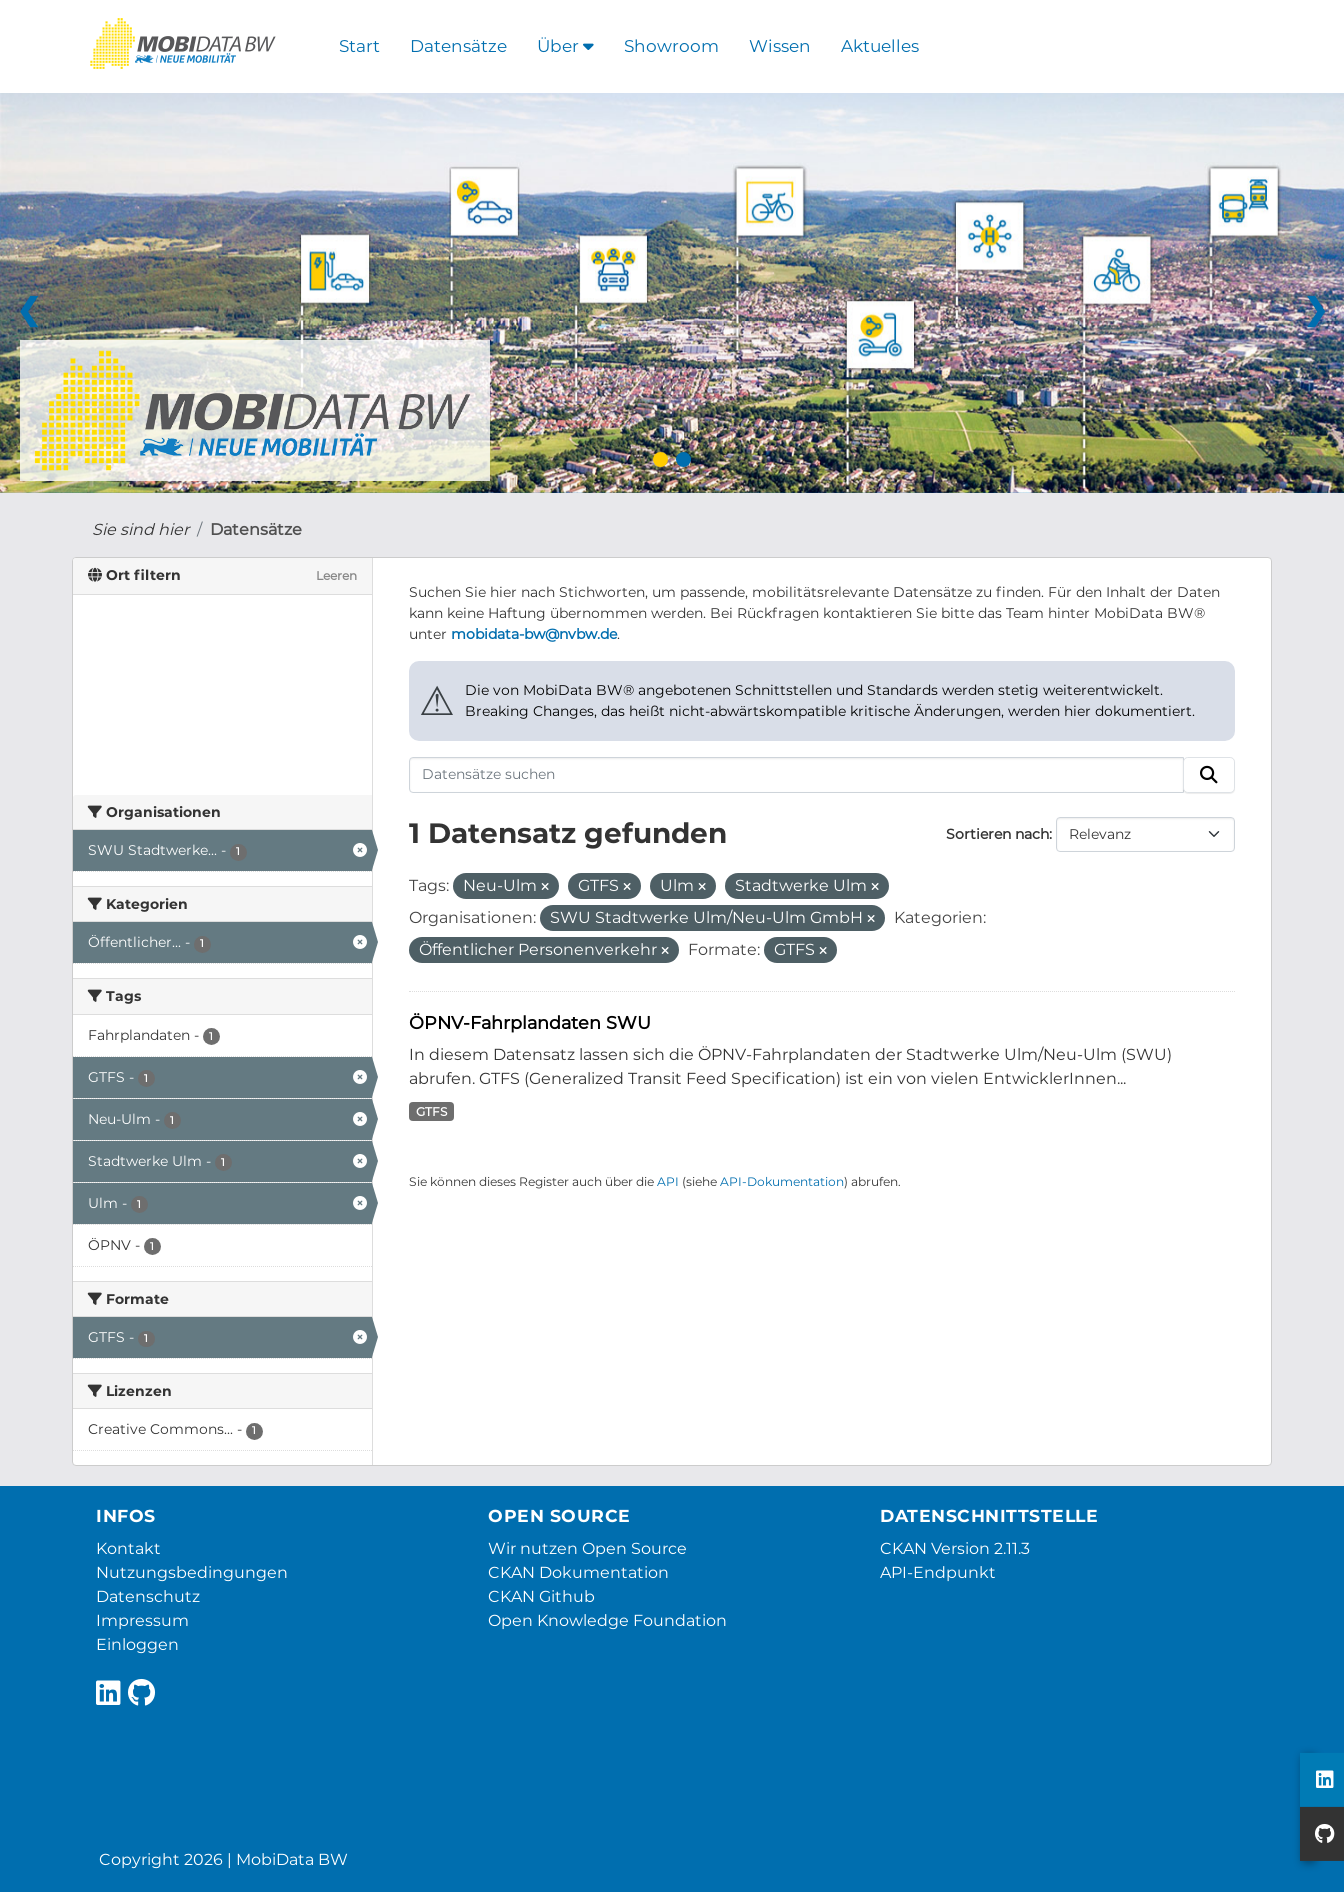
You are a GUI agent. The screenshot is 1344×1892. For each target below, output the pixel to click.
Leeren (336, 575)
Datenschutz (148, 1596)
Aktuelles (880, 46)
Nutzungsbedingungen (192, 1572)
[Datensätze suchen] (797, 775)
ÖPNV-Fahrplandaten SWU (530, 1022)
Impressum (142, 1620)
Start (359, 46)
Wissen (780, 46)
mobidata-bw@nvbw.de (534, 634)
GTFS (431, 1111)
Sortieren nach (997, 834)
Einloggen (137, 1644)
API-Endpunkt (938, 1572)
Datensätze (458, 46)
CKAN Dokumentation (578, 1572)
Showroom (671, 46)
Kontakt (128, 1548)
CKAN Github (541, 1596)
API (668, 1181)
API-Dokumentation (782, 1181)
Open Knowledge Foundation (607, 1620)
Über (565, 46)
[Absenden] (1209, 775)
